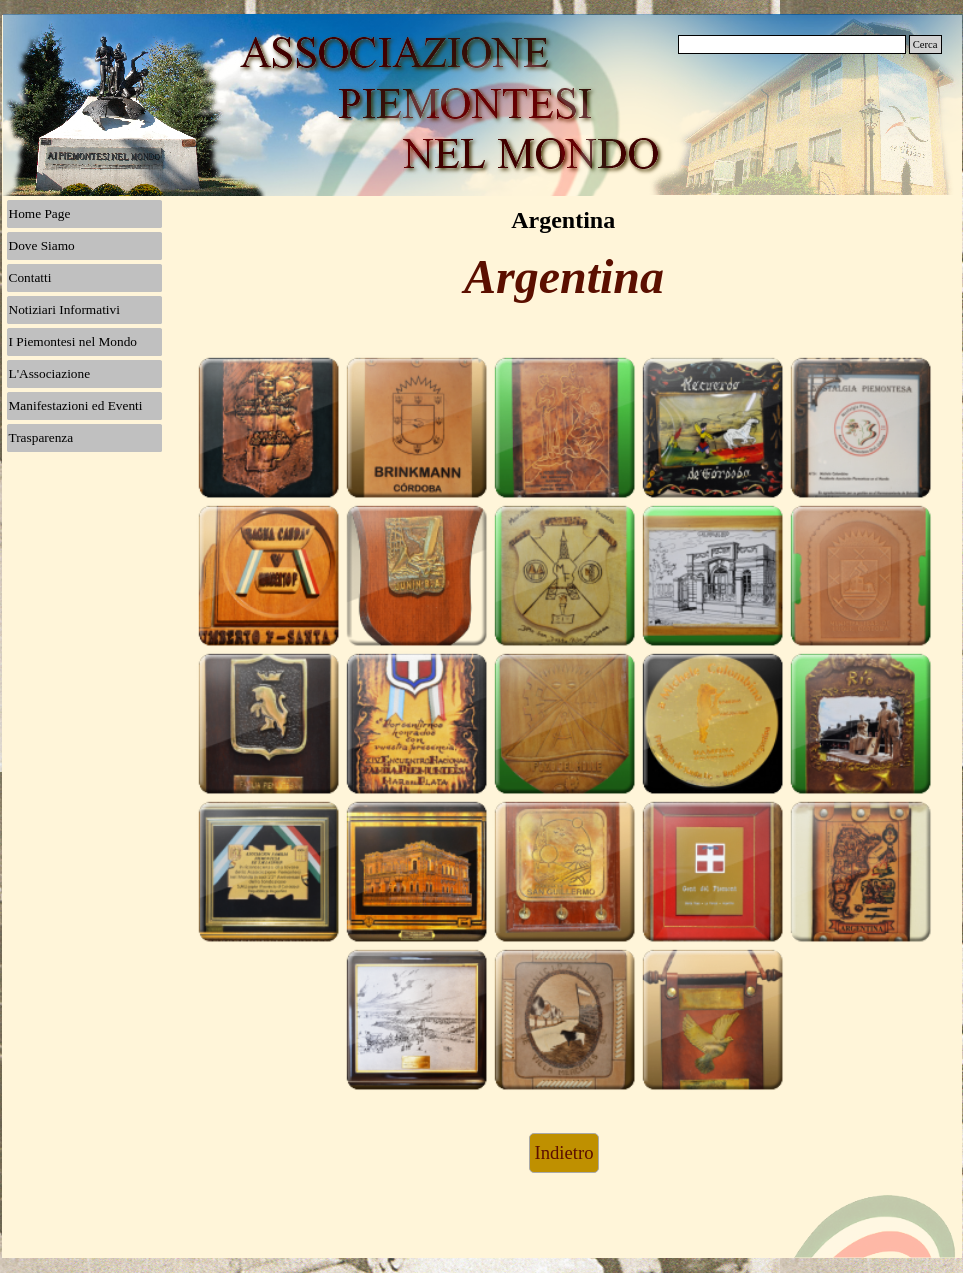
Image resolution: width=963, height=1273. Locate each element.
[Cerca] (792, 44)
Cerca (925, 44)
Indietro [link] (563, 1152)
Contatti (30, 277)
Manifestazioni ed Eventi (76, 405)
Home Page (40, 213)
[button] (268, 427)
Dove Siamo (42, 245)
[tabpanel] (564, 287)
